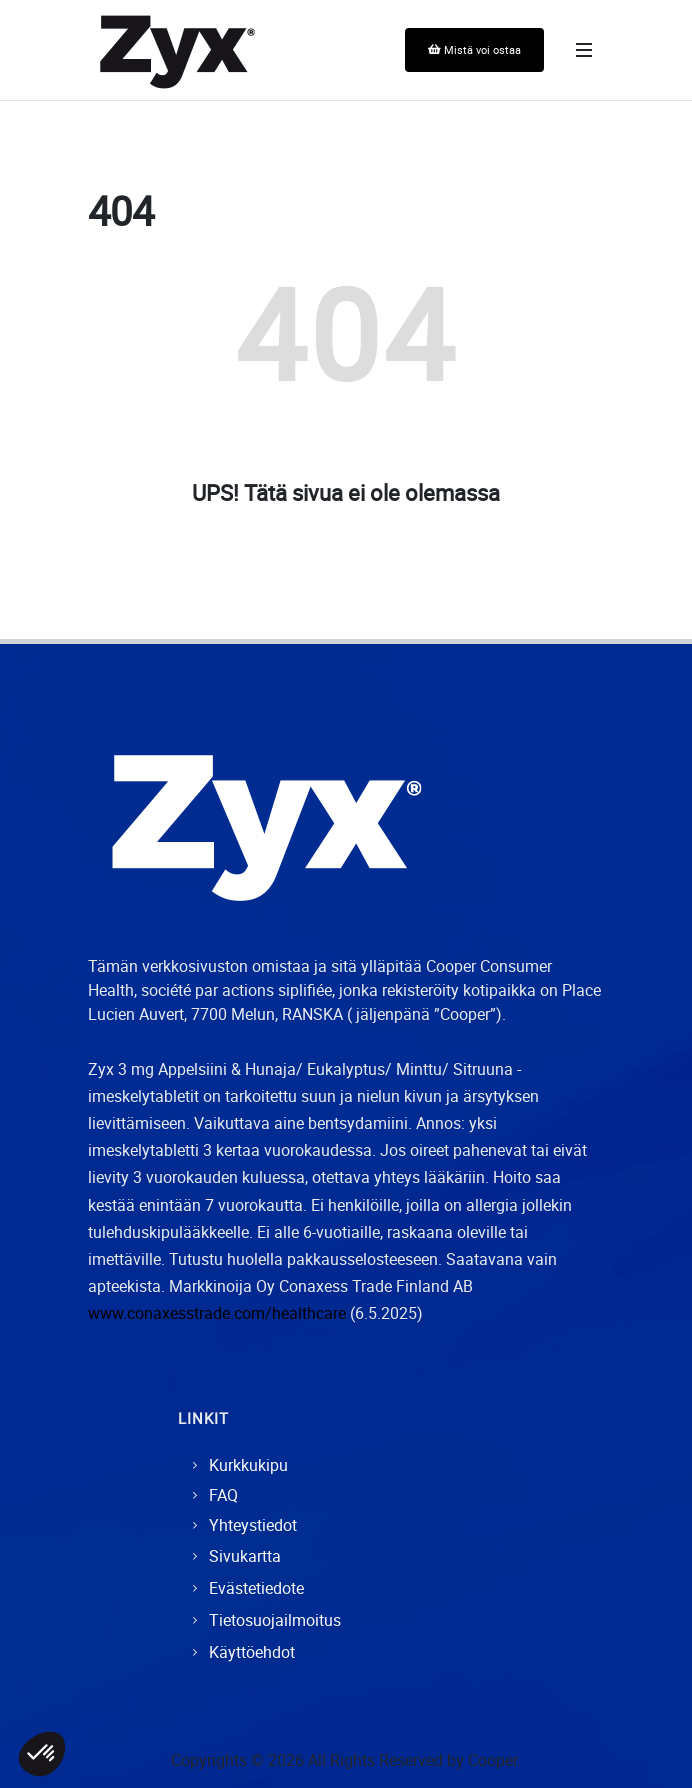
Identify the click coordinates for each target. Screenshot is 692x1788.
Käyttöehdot (252, 1652)
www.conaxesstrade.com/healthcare (217, 1313)
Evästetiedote (256, 1588)
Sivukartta (245, 1556)
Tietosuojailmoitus (275, 1620)
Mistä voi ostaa (474, 49)
